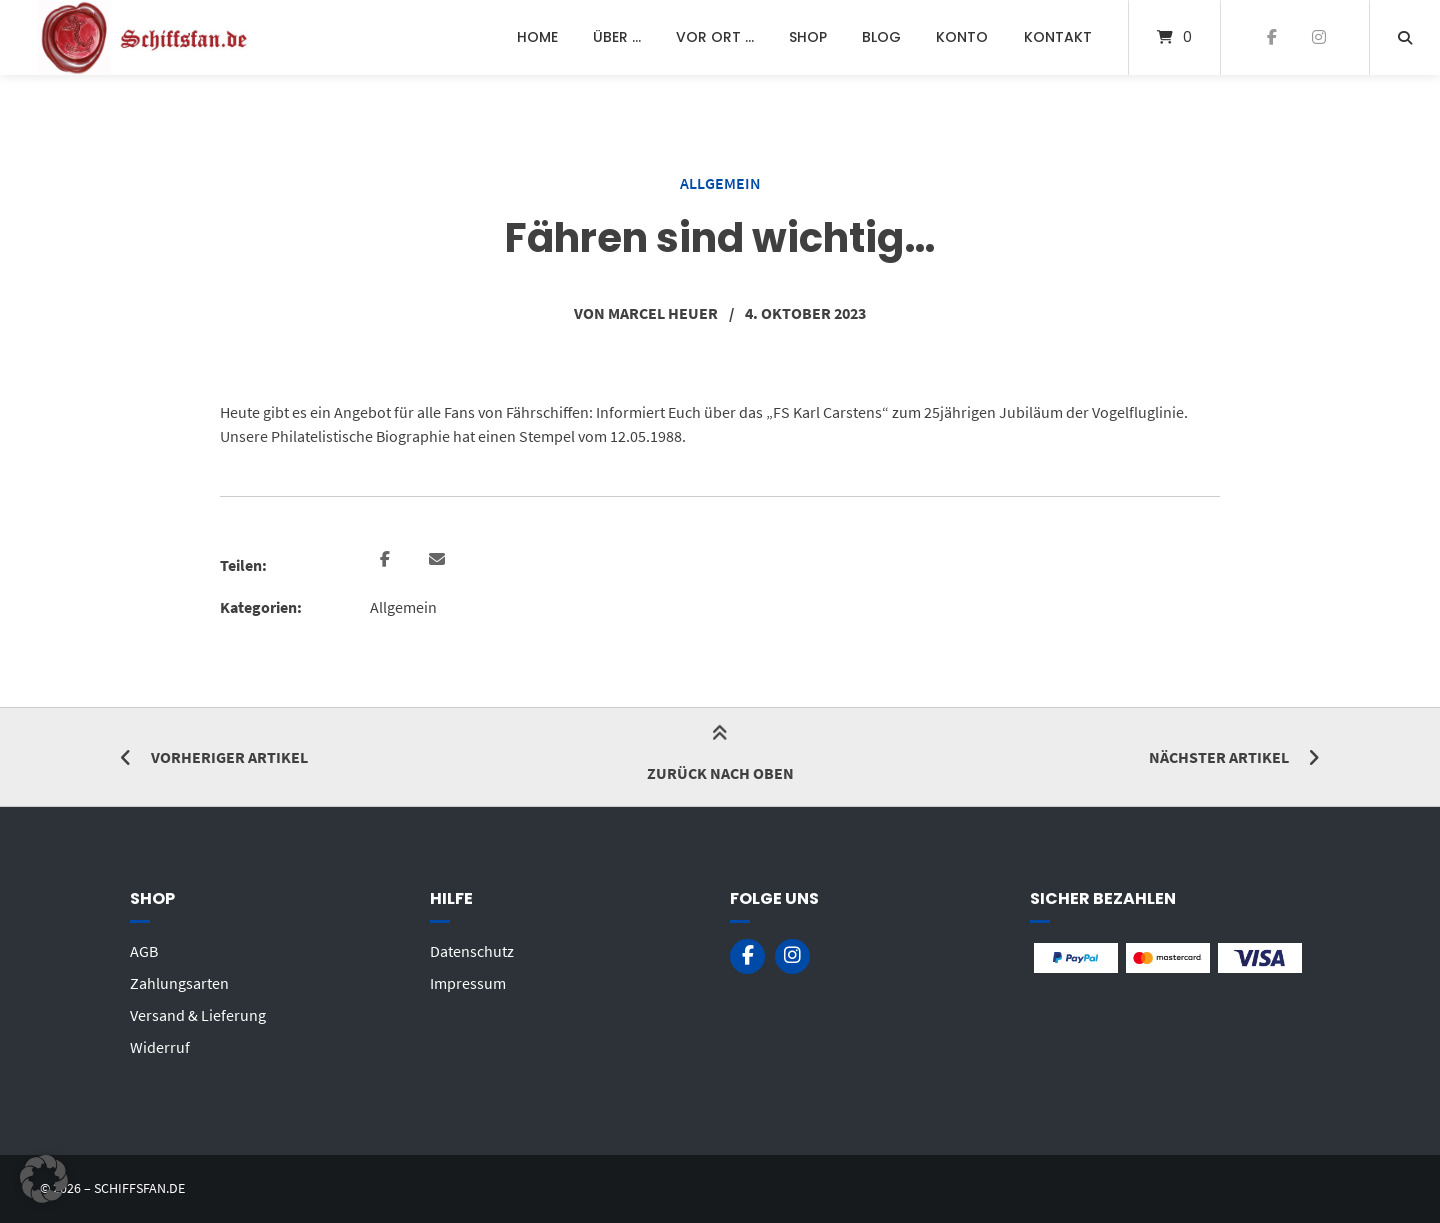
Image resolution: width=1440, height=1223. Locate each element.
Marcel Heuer (663, 313)
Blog (881, 37)
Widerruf (160, 1047)
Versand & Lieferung (198, 1015)
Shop (808, 37)
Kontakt (1058, 37)
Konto (962, 37)
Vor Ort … (715, 37)
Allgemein (720, 183)
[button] (387, 560)
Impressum (468, 983)
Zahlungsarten (179, 983)
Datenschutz (472, 951)
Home (537, 37)
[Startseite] (146, 37)
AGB (144, 951)
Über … (617, 37)
